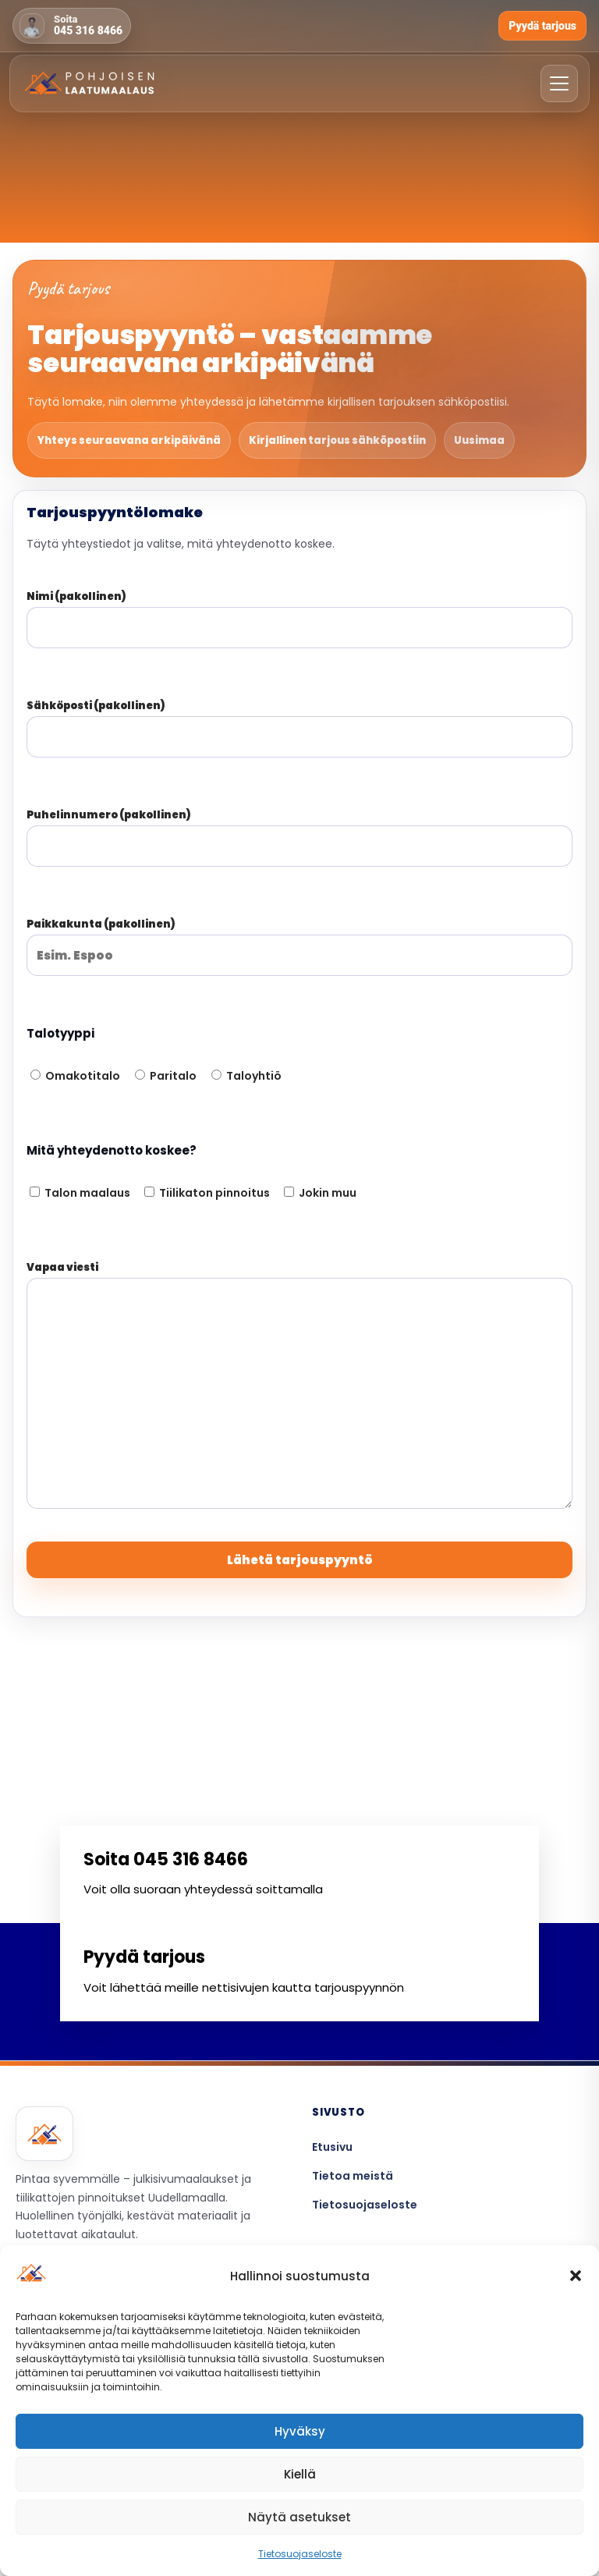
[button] (575, 2275)
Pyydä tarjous (542, 26)
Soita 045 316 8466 (165, 1859)
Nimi (299, 612)
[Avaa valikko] (559, 81)
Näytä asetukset (299, 2517)
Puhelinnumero (299, 830)
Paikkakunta (299, 940)
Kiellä (300, 2474)
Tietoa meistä (352, 2176)
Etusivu (332, 2147)
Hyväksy (300, 2431)
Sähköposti (299, 721)
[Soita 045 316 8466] (71, 26)
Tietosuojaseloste (300, 2553)
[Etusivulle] (89, 81)
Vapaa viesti (299, 1386)
